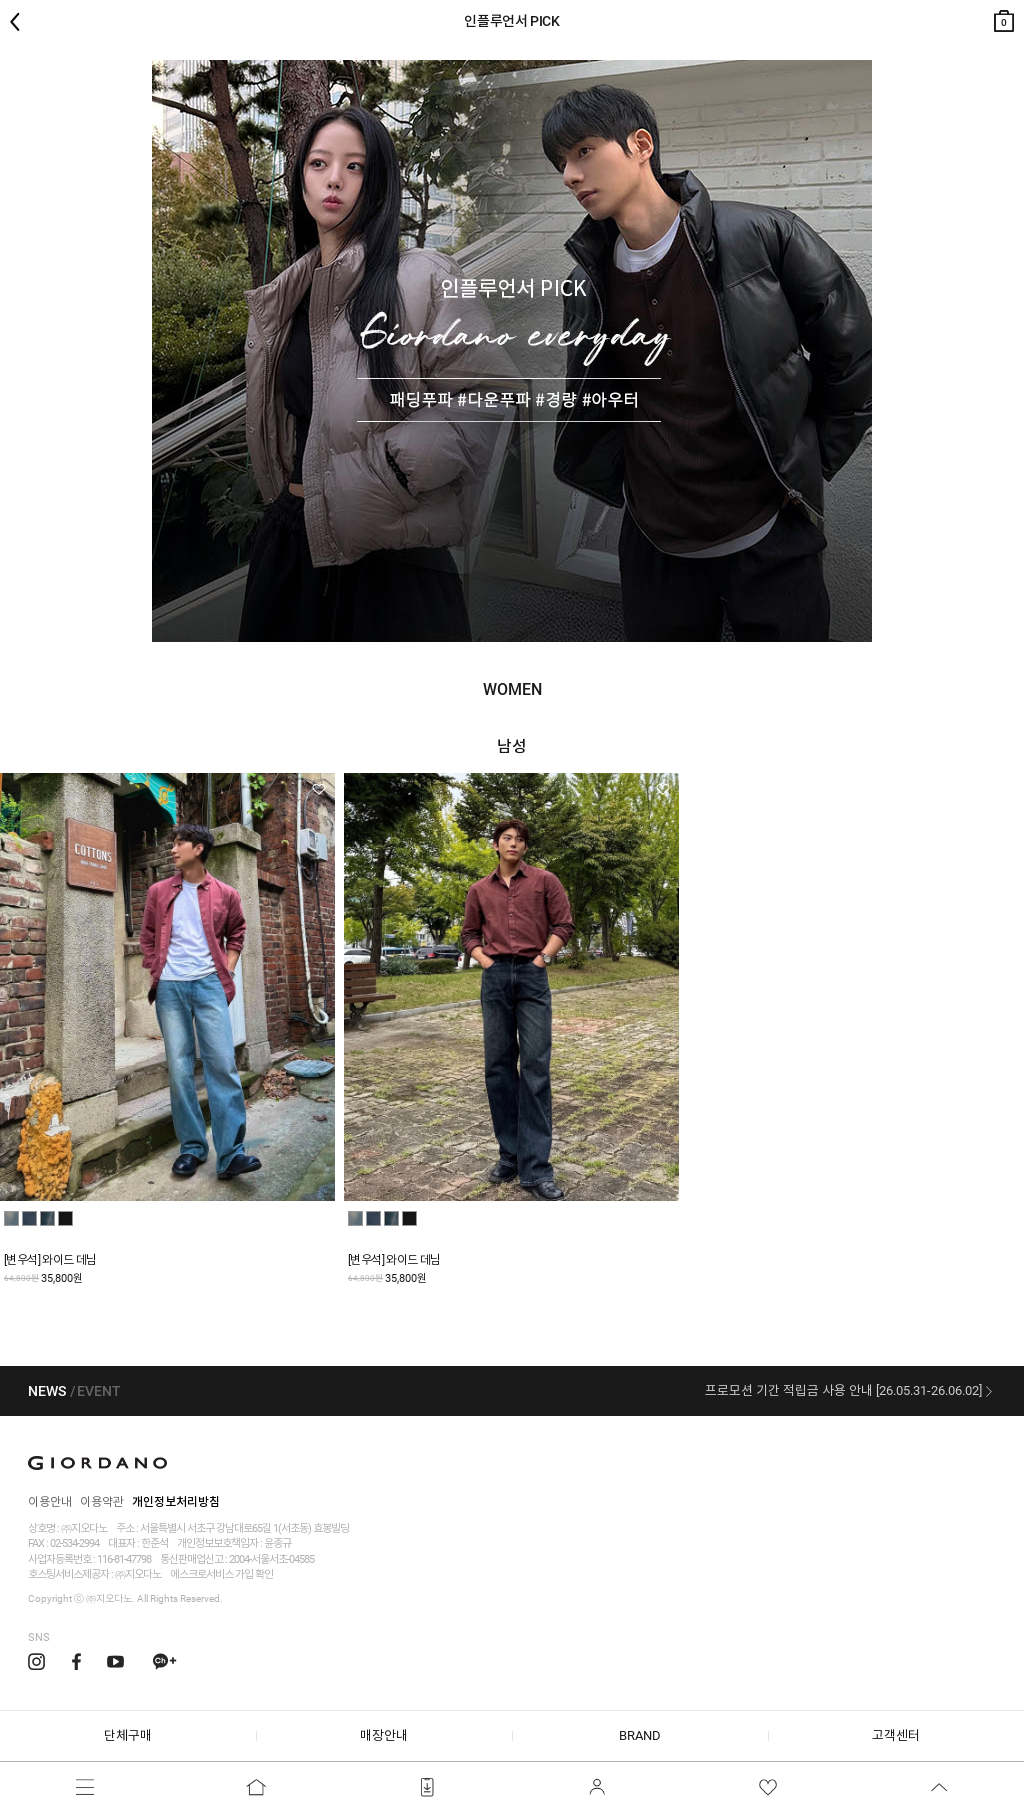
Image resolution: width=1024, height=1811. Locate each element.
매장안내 (384, 1735)
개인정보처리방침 (176, 1502)
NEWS (47, 1391)
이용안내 (50, 1502)
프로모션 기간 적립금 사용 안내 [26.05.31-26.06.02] (843, 1390)
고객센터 (896, 1735)
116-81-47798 (124, 1559)
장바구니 (1004, 16)
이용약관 (102, 1502)
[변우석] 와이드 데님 (50, 1260)
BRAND (640, 1735)
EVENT (99, 1391)
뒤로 (20, 22)
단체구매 (128, 1735)
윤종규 (277, 1543)
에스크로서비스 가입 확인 (221, 1574)
